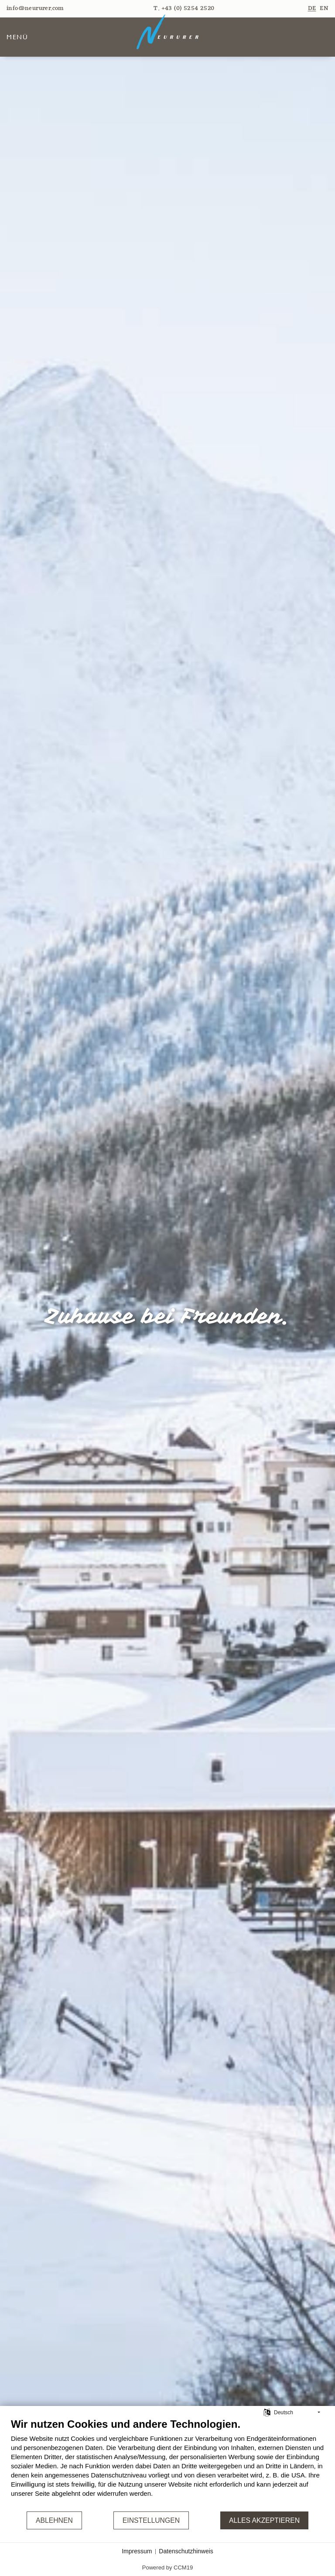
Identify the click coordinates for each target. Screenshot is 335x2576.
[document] (167, 2464)
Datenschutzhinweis (186, 2551)
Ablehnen (54, 2520)
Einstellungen (151, 2520)
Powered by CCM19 (167, 2567)
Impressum (137, 2551)
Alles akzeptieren (264, 2520)
